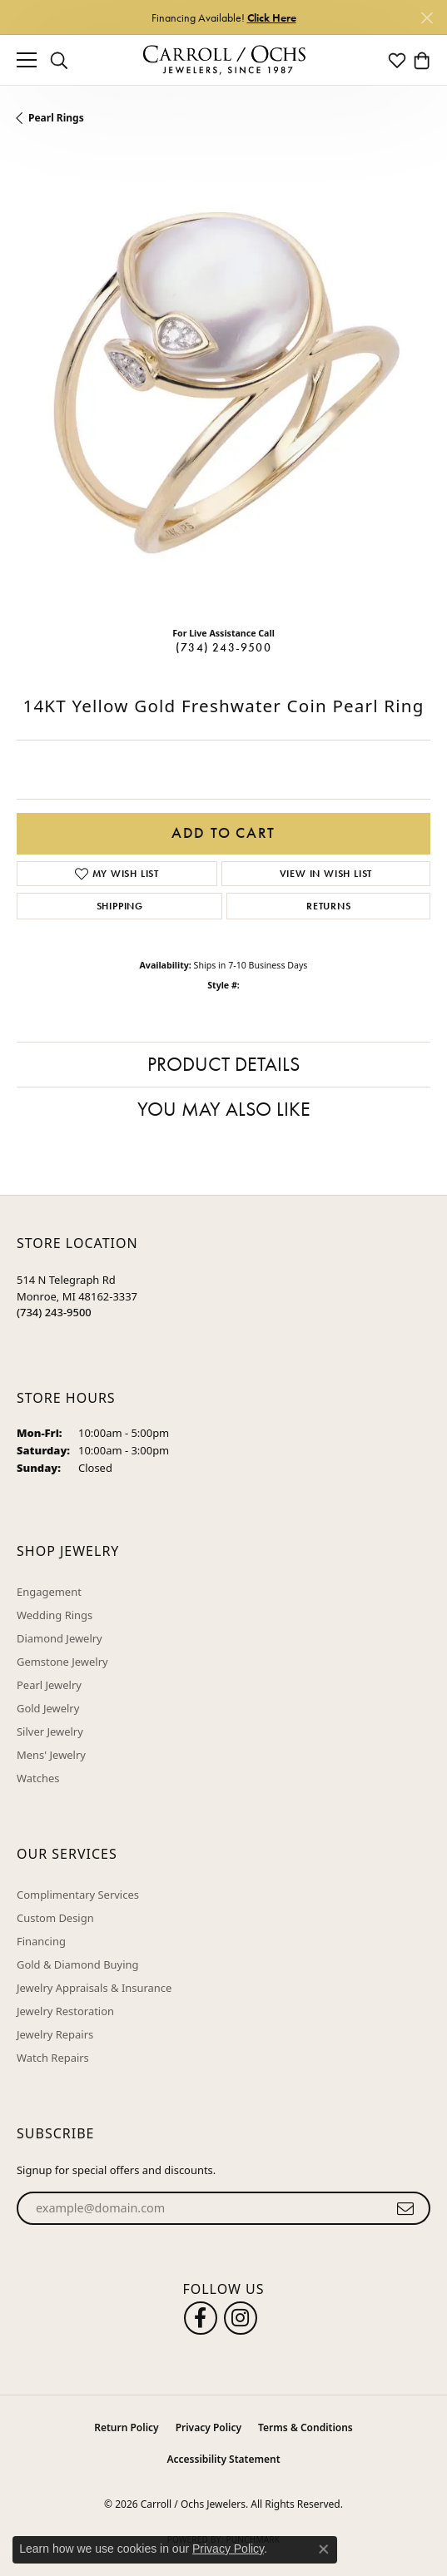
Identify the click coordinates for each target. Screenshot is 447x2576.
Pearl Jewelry (49, 1684)
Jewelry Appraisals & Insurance (94, 1987)
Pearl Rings (56, 118)
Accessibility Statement (223, 2459)
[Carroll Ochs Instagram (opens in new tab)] (240, 2318)
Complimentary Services (78, 1894)
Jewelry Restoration (65, 2011)
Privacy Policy (208, 2427)
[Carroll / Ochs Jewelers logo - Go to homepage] (224, 60)
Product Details (223, 1064)
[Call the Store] (54, 1312)
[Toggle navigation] (26, 60)
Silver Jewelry (50, 1731)
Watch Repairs (53, 2057)
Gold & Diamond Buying (78, 1964)
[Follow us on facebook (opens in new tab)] (200, 2318)
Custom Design (55, 1917)
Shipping (120, 906)
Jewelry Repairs (55, 2034)
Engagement (49, 1591)
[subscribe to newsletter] (406, 2208)
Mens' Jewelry (51, 1754)
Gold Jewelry (48, 1708)
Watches (38, 1778)
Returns (328, 906)
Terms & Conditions (305, 2427)
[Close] (426, 17)
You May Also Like (223, 1109)
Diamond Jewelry (59, 1638)
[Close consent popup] (324, 2549)
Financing (41, 1941)
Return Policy (126, 2427)
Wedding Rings (54, 1615)
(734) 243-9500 (223, 647)
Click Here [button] (271, 17)
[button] (59, 60)
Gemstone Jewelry (62, 1661)
